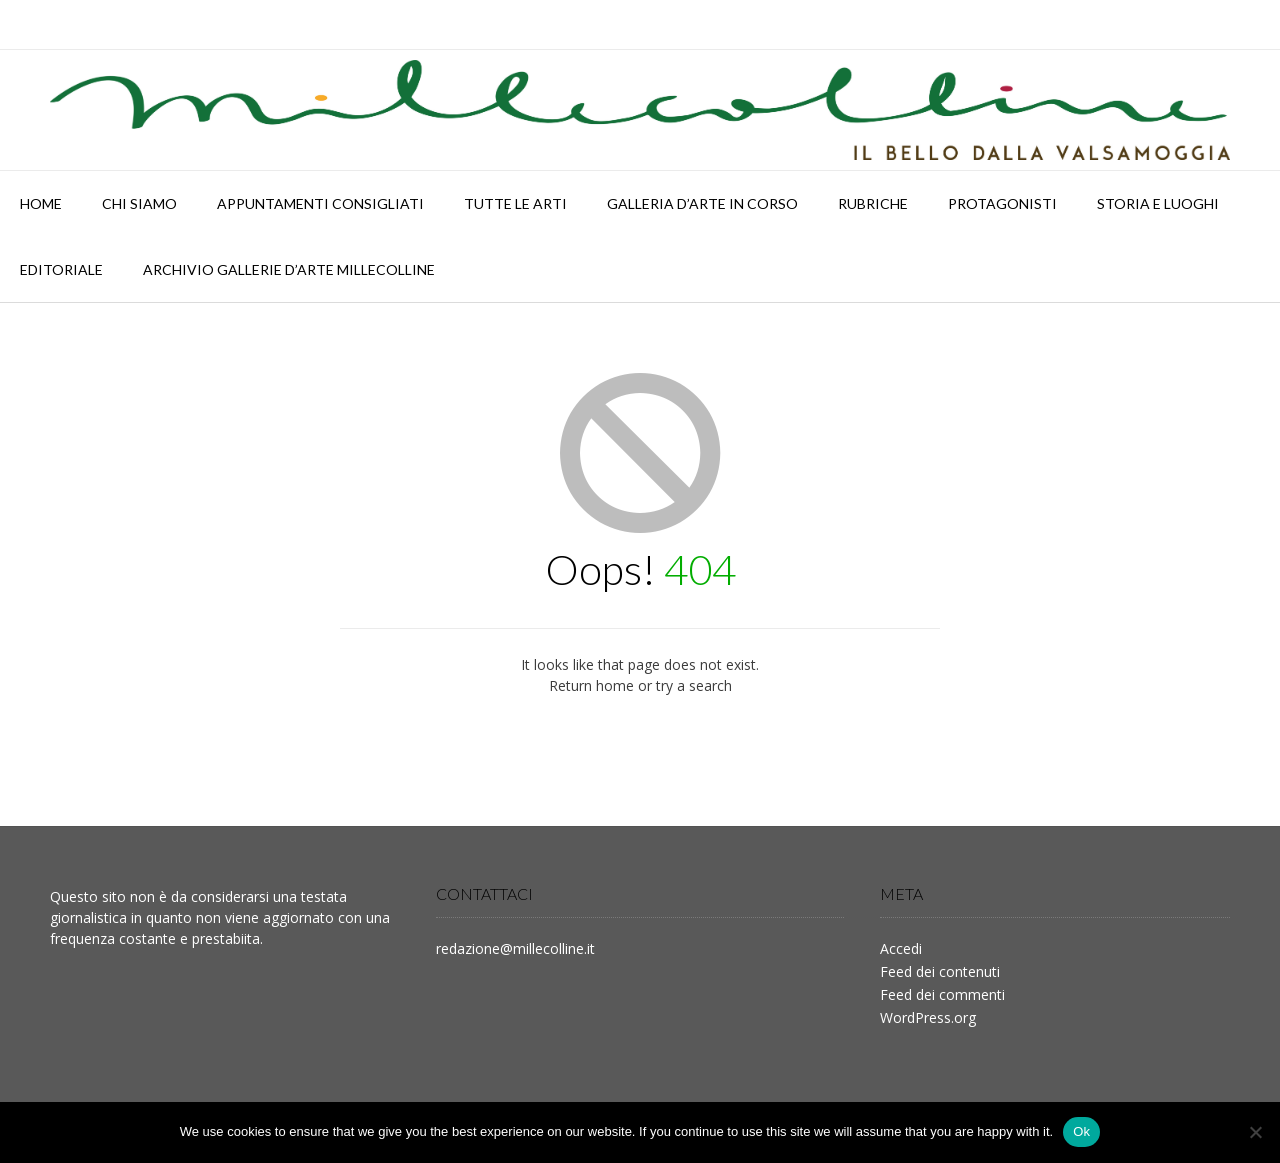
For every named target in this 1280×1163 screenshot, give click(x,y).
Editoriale (61, 269)
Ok (1081, 1131)
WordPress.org (928, 1017)
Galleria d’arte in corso (702, 203)
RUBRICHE (873, 203)
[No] (1255, 1132)
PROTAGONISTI (1002, 203)
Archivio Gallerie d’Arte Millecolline (289, 269)
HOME (41, 203)
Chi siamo (139, 203)
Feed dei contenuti (940, 971)
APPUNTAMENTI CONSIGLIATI (320, 203)
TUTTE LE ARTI (515, 203)
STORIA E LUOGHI (1158, 203)
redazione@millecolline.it (515, 948)
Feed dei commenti (942, 994)
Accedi (901, 948)
